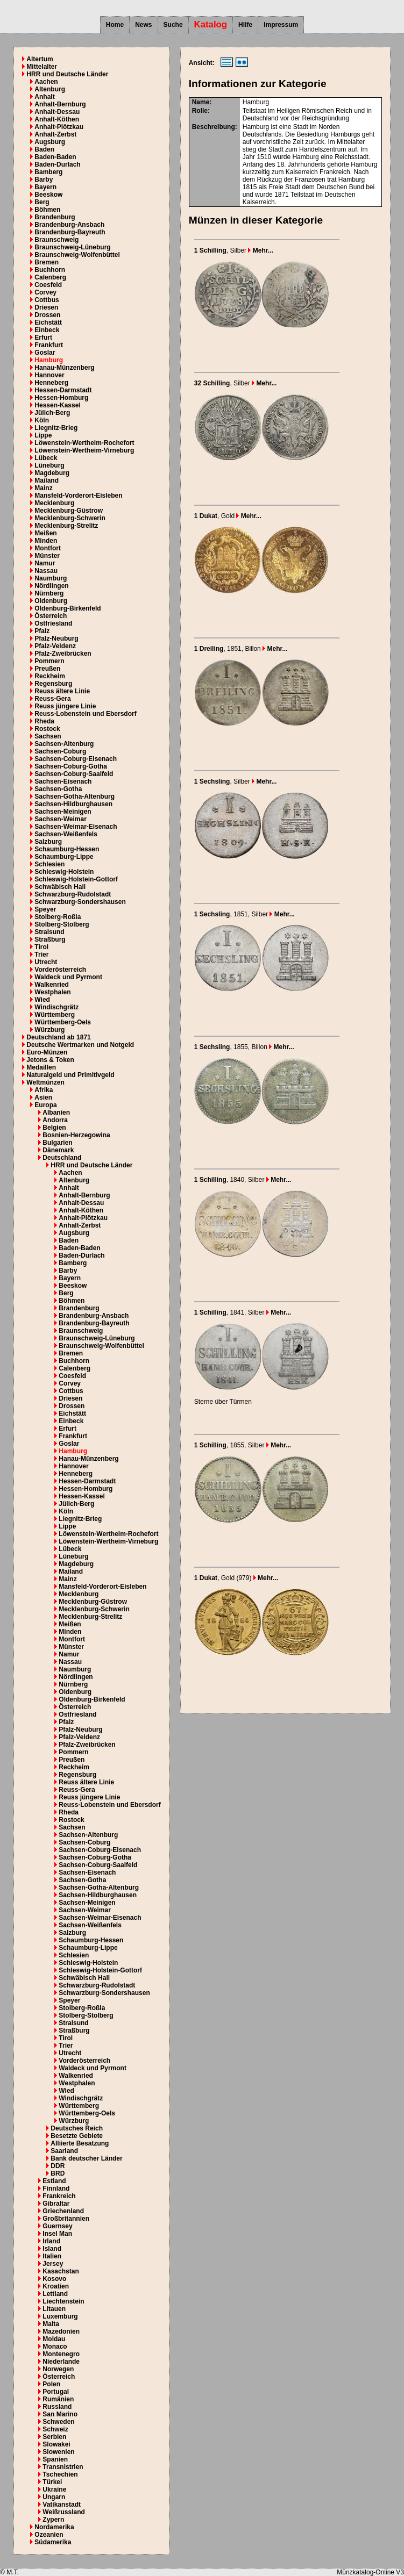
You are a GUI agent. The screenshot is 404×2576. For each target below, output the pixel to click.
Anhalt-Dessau (57, 112)
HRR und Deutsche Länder (67, 74)
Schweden (58, 2422)
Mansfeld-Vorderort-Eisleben (78, 495)
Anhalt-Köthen (56, 119)
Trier (41, 954)
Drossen (47, 315)
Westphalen (52, 992)
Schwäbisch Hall (60, 887)
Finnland (55, 2188)
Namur (44, 563)
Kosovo (54, 2279)
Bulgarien (57, 1142)
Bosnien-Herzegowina (76, 1135)
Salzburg (48, 841)
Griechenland (63, 2211)
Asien (43, 1097)
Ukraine (54, 2489)
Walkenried (51, 984)
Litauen (54, 2309)
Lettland (55, 2294)
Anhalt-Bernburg (60, 104)
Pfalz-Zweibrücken (62, 653)
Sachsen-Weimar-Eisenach (75, 826)
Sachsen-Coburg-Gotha (70, 766)
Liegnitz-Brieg (55, 428)
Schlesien (49, 864)
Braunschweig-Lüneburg (72, 247)
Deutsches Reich (77, 2128)
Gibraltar (55, 2203)
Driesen (46, 307)
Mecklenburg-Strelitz (66, 525)
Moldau (53, 2339)
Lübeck (45, 458)
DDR (58, 2166)
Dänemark (58, 1150)
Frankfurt (48, 345)
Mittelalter (41, 66)
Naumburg (50, 578)
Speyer (45, 909)
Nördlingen (51, 586)
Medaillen (41, 1067)
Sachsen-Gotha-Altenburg (74, 796)
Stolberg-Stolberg (61, 924)
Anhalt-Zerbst (55, 134)
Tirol (41, 947)
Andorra (55, 1120)
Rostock (47, 729)
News (143, 24)
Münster (47, 555)
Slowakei (56, 2444)
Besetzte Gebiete (77, 2136)
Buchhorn (49, 270)
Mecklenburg (54, 503)
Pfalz (41, 631)
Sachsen (47, 736)
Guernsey (57, 2226)
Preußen (47, 668)
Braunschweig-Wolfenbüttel (76, 255)
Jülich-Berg (52, 413)
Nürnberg (48, 593)
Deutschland (61, 1157)
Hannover (49, 375)
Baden (44, 149)
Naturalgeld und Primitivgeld (70, 1075)
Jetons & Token (50, 1060)
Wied (42, 999)
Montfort (47, 548)
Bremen (46, 262)
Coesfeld (48, 285)
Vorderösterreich (60, 969)
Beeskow (48, 194)
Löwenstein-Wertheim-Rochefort (84, 443)
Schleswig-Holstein (64, 872)
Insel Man (57, 2233)
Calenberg (50, 277)
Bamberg (48, 172)
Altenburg (49, 89)
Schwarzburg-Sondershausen (79, 902)
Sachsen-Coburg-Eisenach (75, 759)
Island (51, 2248)
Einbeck (46, 330)
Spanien (55, 2459)
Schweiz (55, 2429)
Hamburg (48, 360)
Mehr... (260, 250)
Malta (50, 2324)
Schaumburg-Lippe (63, 856)
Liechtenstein (63, 2301)
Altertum (39, 59)
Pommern (49, 661)
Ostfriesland (53, 623)
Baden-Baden (55, 157)
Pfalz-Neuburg (56, 638)
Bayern (45, 187)
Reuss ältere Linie (62, 691)
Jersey (52, 2264)
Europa (45, 1105)
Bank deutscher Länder (86, 2158)
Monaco (54, 2346)
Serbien (54, 2437)
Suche (173, 24)
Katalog (211, 24)
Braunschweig (56, 239)
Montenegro (61, 2354)
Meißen (45, 533)
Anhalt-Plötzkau (58, 127)
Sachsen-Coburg (60, 751)
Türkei (52, 2482)
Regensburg (53, 683)
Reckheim (49, 676)
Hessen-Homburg (61, 397)
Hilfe (245, 24)
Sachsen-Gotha (58, 789)
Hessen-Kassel (57, 405)
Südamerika (52, 2542)
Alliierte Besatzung (80, 2143)
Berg (41, 202)
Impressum (281, 24)
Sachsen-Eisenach (62, 781)
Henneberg (51, 382)
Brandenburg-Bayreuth (69, 232)
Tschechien (59, 2474)
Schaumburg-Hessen (66, 849)
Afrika (43, 1090)
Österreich (50, 616)
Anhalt (44, 97)
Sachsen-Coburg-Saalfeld (73, 774)
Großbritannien (65, 2218)
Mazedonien (61, 2331)
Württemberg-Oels (62, 1022)
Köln (41, 420)
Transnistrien (62, 2467)
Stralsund (49, 932)
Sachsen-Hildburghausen (73, 804)
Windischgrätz (56, 1007)
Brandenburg (54, 217)
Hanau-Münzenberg (64, 367)
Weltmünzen (45, 1082)
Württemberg (54, 1014)
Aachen (46, 81)
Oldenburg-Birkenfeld (67, 608)
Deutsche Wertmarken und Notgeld (80, 1045)
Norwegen (58, 2369)
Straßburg (49, 939)
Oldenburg (50, 601)
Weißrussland (63, 2512)
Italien (51, 2256)
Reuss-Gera (52, 698)
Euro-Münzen (46, 1052)
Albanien (56, 1112)
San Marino (59, 2414)
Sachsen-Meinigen (62, 811)
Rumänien (58, 2399)
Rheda (44, 721)
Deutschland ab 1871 (58, 1037)
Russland (57, 2406)
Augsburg (49, 142)
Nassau (46, 571)
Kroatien (55, 2286)
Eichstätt (48, 322)
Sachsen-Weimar (60, 819)
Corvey (45, 292)
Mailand (46, 480)
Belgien (54, 1127)
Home (115, 24)
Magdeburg (51, 473)
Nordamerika (54, 2527)
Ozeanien (48, 2534)
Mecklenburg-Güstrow (68, 510)
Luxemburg (59, 2316)
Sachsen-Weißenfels (65, 834)
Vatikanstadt (61, 2504)
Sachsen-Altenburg (64, 744)
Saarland (64, 2151)
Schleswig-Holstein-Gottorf (76, 879)
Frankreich (58, 2196)
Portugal (55, 2391)
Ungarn (53, 2497)
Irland (51, 2241)
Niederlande (61, 2361)
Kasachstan (60, 2271)
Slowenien (58, 2452)
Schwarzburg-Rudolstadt (72, 894)
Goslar (44, 352)
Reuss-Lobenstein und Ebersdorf (85, 713)
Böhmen (47, 209)
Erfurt (43, 337)
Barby (43, 179)
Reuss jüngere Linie (65, 706)
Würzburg (49, 1030)
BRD (58, 2173)
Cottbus (46, 300)
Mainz (43, 488)
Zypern (53, 2519)
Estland (54, 2181)
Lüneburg (49, 465)
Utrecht (45, 962)
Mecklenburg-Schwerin (69, 518)
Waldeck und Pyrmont (68, 977)
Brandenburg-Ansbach (69, 224)
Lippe (43, 435)
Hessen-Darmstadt (62, 390)
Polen (51, 2384)
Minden (45, 540)
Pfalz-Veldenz (55, 646)
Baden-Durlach (57, 164)
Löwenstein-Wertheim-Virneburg (84, 450)
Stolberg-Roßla (57, 917)
